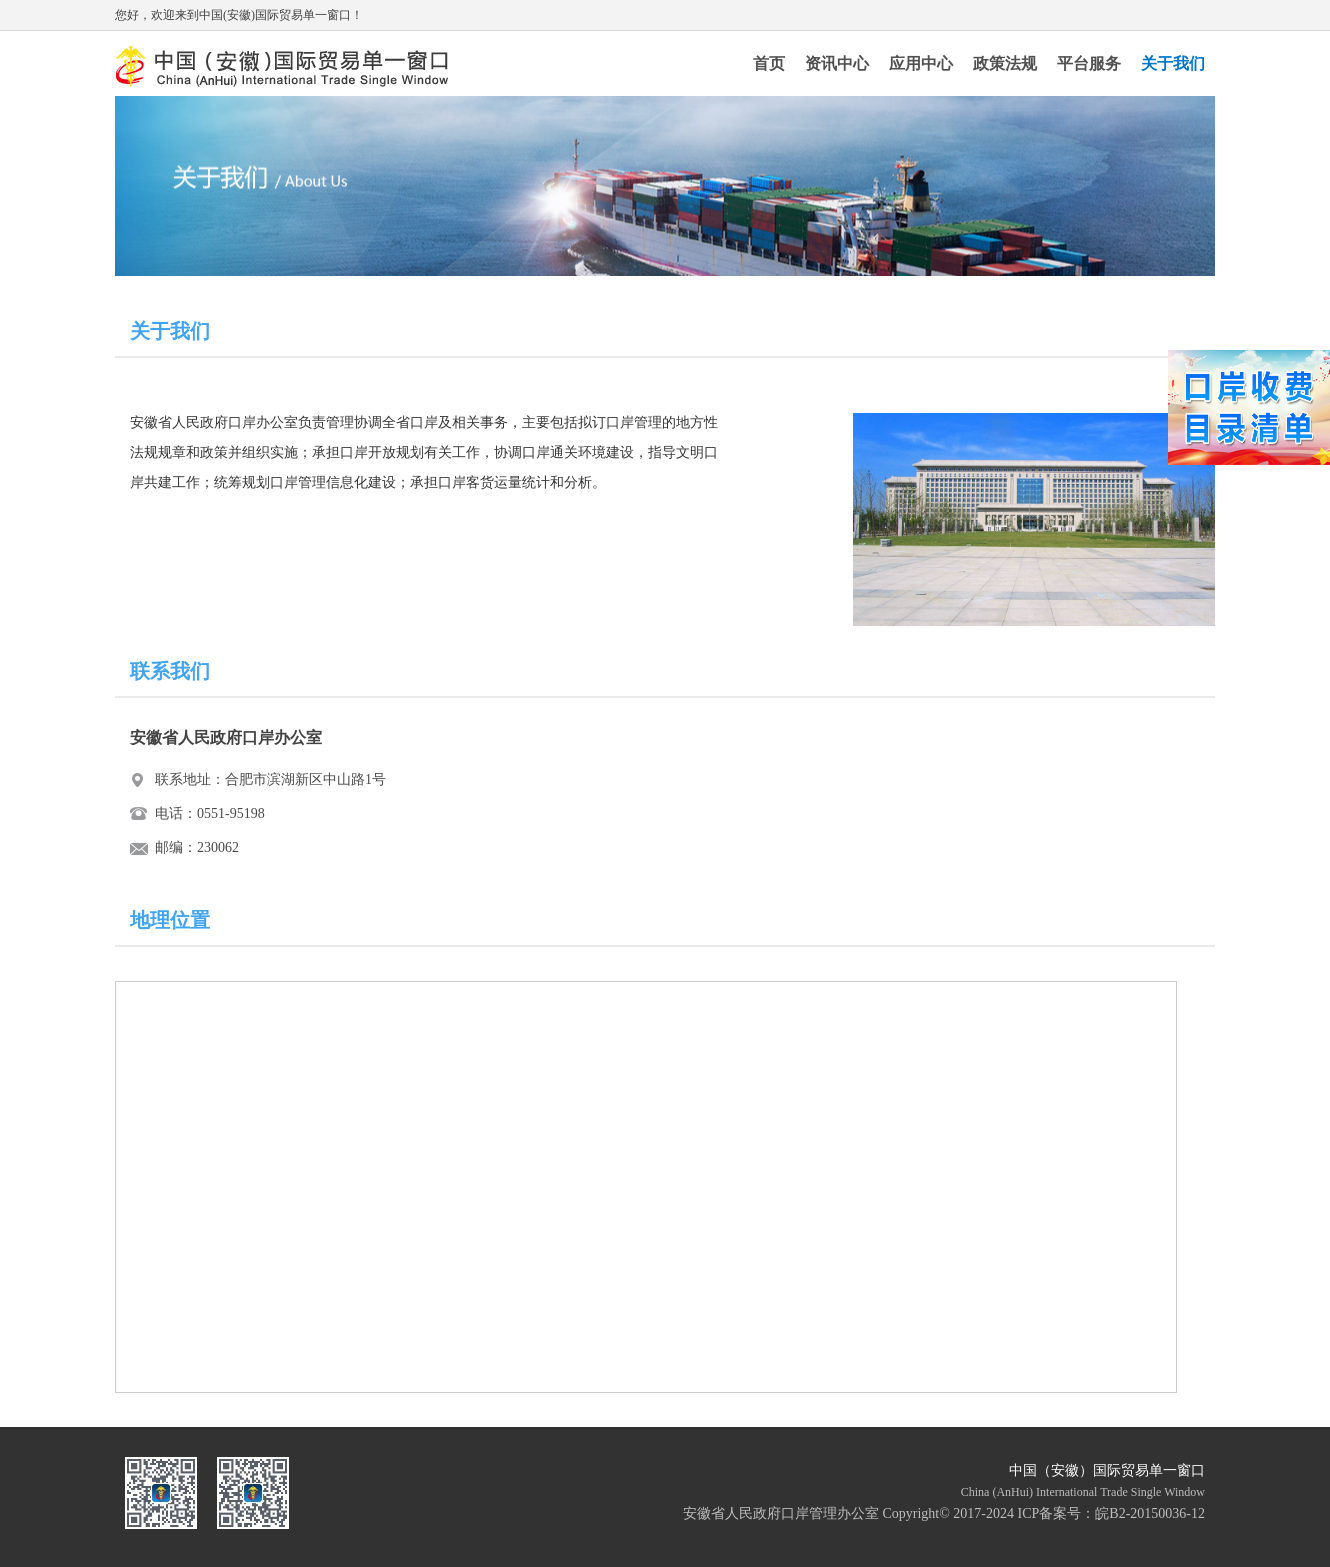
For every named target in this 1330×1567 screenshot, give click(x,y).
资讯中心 (837, 63)
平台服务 (1089, 63)
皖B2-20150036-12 (1150, 1513)
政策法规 (1005, 63)
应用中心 (921, 63)
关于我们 (1173, 63)
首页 (769, 63)
